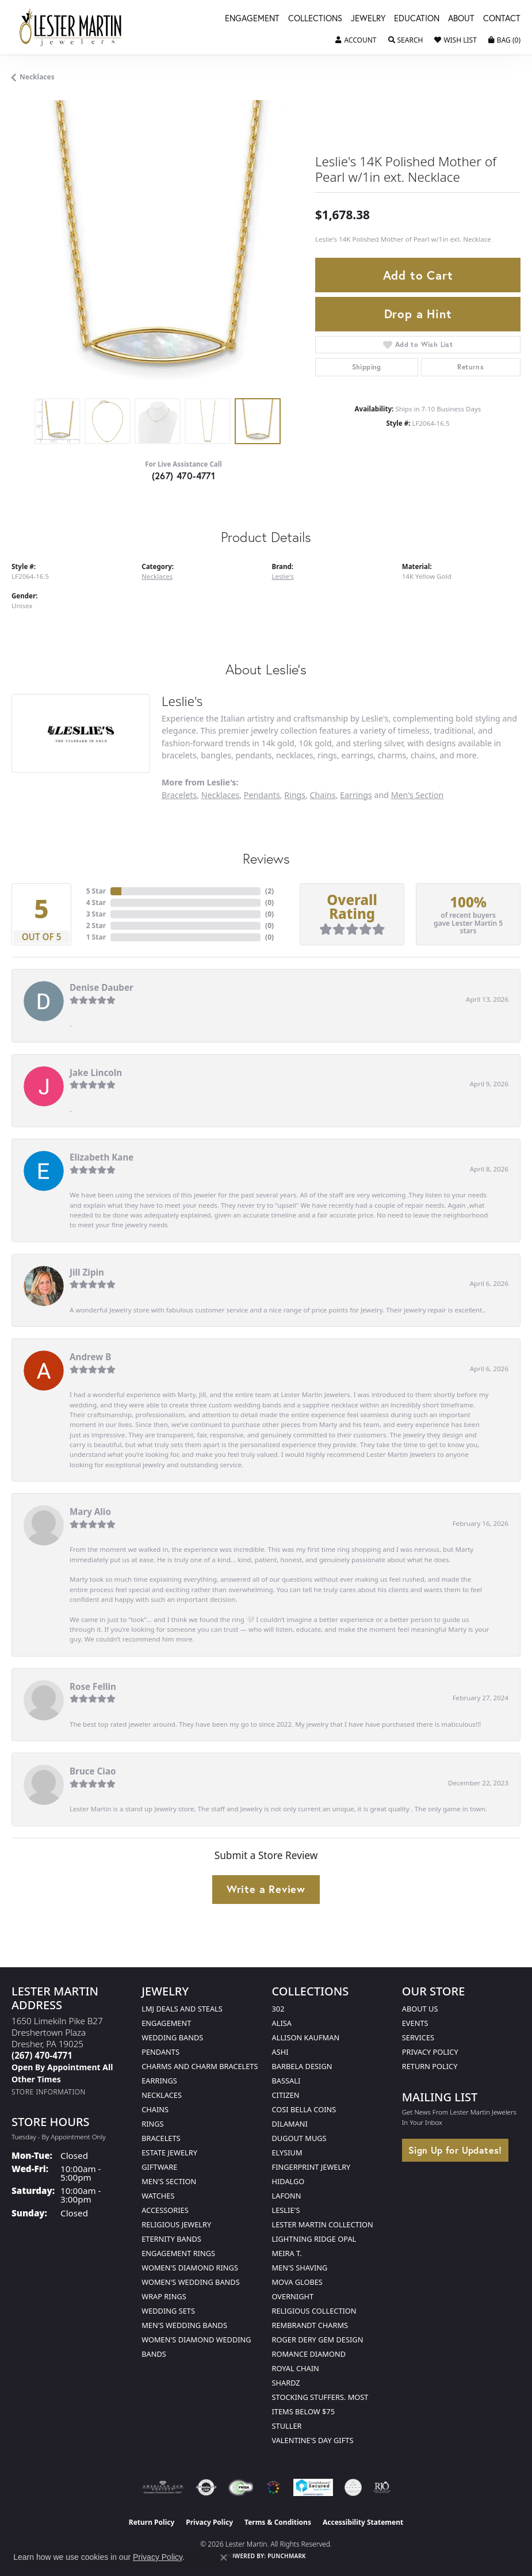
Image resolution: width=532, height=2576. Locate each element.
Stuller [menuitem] (287, 2426)
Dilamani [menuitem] (290, 2124)
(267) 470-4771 (184, 476)
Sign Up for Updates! (455, 2150)
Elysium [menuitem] (287, 2152)
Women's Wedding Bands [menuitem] (190, 2282)
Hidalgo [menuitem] (288, 2181)
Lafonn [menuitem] (286, 2195)
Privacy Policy (430, 2052)
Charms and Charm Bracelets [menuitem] (199, 2066)
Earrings (356, 794)
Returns (470, 366)
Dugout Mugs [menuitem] (299, 2138)
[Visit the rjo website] (382, 2487)
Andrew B (90, 1357)
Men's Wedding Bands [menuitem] (184, 2325)
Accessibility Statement (363, 2522)
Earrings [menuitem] (159, 2080)
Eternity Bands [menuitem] (171, 2239)
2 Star (96, 925)
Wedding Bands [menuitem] (172, 2037)
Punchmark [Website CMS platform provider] (286, 2556)
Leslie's (283, 576)
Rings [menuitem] (152, 2124)
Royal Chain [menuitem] (295, 2368)
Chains (323, 794)
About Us (420, 2008)
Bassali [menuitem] (286, 2080)
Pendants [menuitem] (160, 2052)
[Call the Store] (42, 2055)
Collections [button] (315, 19)
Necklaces (37, 77)
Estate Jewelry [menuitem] (169, 2152)
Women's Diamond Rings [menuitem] (189, 2267)
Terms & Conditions (277, 2522)
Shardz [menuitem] (286, 2382)
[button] (355, 40)
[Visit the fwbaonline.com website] (240, 2487)
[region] (158, 246)
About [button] (461, 19)
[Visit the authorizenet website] (206, 2487)
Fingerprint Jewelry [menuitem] (311, 2167)
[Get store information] (49, 2092)
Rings (294, 794)
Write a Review (266, 1889)
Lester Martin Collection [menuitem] (322, 2224)
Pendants (262, 794)
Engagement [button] (252, 19)
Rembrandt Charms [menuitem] (310, 2325)
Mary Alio (90, 1511)
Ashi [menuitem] (280, 2052)
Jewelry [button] (368, 19)
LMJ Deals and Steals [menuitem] (182, 2008)
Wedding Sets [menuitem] (168, 2311)
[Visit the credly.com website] (353, 2487)
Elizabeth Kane (101, 1157)
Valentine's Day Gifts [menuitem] (313, 2440)
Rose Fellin (93, 1686)
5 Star (96, 891)
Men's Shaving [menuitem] (300, 2267)
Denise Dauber (101, 987)
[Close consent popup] (223, 2557)
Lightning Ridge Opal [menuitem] (314, 2239)
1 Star (96, 937)
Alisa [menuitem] (282, 2023)
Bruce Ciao (93, 1771)
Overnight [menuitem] (293, 2296)
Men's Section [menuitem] (168, 2181)
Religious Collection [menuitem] (314, 2311)
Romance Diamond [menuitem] (309, 2354)
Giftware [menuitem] (159, 2167)
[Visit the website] (273, 2487)
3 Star (96, 914)
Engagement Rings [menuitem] (178, 2253)
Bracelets (179, 794)
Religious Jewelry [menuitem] (176, 2224)
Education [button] (416, 19)
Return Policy (430, 2066)
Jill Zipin (87, 1272)
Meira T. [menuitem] (287, 2253)
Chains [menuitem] (155, 2109)
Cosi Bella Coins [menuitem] (304, 2109)
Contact (501, 19)
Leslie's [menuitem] (286, 2210)
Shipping (366, 366)
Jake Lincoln (96, 1072)
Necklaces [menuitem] (161, 2095)
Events (415, 2023)
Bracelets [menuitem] (160, 2138)
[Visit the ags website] (162, 2487)
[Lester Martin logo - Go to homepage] (70, 27)
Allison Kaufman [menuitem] (306, 2037)
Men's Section (417, 794)
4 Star (96, 902)
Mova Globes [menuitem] (297, 2282)
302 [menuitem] (278, 2008)
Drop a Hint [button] (418, 314)
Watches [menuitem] (157, 2195)
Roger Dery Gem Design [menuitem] (317, 2339)
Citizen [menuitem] (286, 2095)
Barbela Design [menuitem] (302, 2066)
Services (418, 2037)
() (269, 891)
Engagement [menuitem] (166, 2023)
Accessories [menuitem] (164, 2210)
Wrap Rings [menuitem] (163, 2296)
